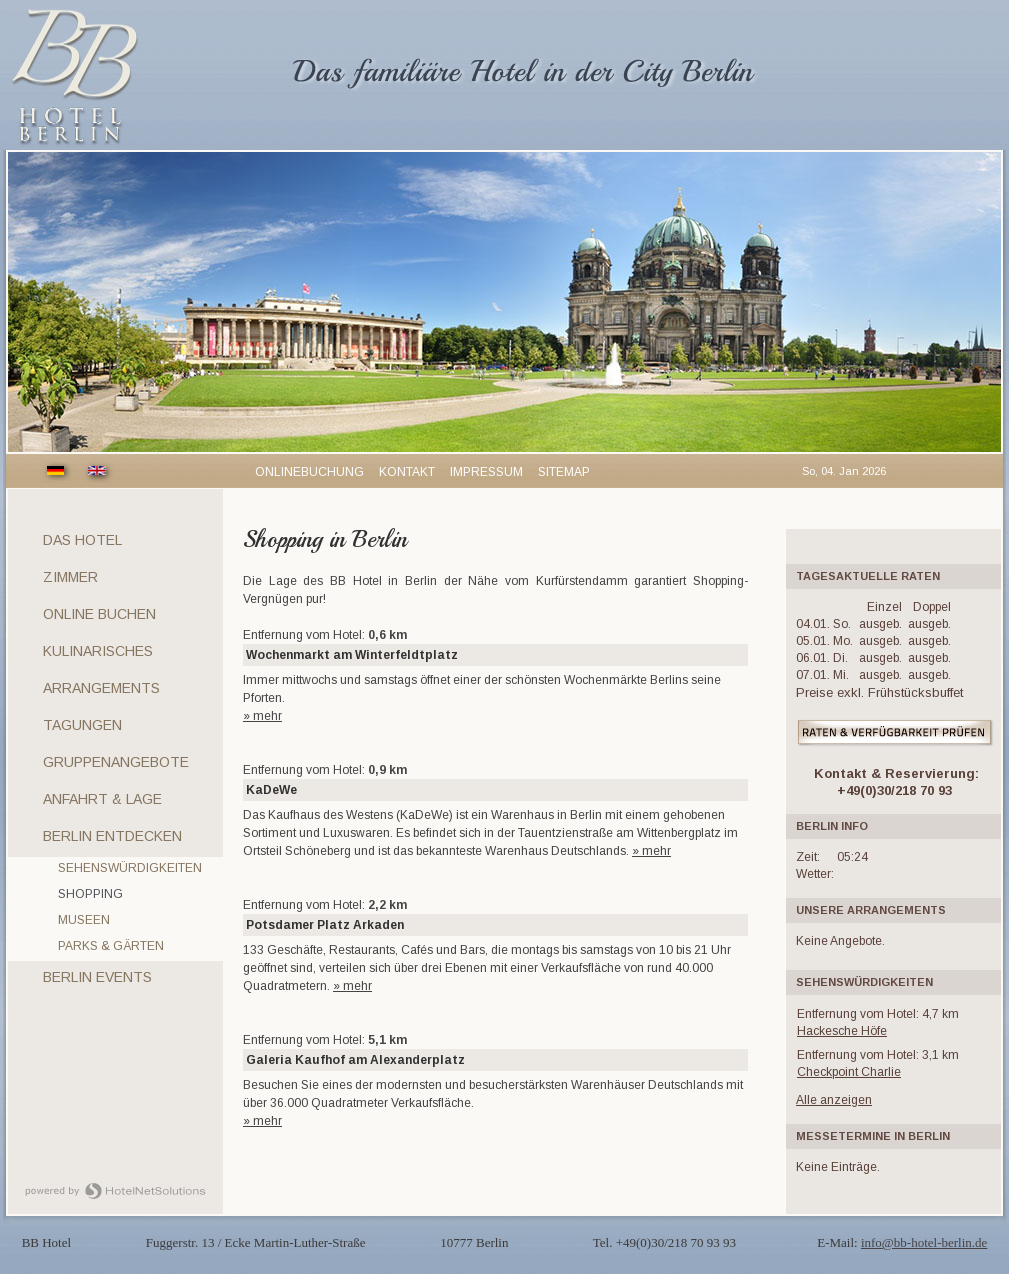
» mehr (262, 716)
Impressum (486, 472)
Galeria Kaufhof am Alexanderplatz (355, 1060)
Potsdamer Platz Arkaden (325, 925)
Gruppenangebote (116, 762)
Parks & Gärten (111, 946)
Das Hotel (82, 540)
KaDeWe (271, 790)
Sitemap (564, 472)
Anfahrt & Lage (102, 799)
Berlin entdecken (112, 836)
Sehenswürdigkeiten (130, 868)
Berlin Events (97, 977)
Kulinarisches (98, 651)
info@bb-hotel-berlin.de (924, 1242)
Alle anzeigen (834, 1100)
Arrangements (101, 688)
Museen (84, 920)
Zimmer (70, 577)
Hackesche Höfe (842, 1031)
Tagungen (82, 725)
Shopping (90, 894)
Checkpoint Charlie (849, 1072)
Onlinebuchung (309, 472)
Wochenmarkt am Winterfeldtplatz (352, 655)
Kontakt (407, 472)
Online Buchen (99, 614)
